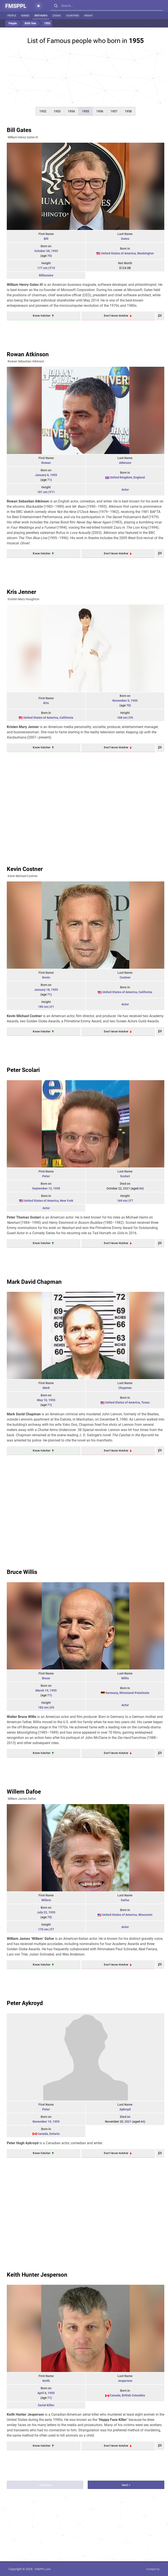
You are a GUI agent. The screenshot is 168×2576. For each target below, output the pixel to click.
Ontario (54, 2134)
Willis (125, 1678)
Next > (126, 2485)
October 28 (42, 251)
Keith (46, 2380)
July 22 (42, 1912)
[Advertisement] (85, 76)
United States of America (118, 253)
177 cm (42, 268)
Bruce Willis (22, 1572)
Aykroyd (125, 2109)
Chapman (125, 1388)
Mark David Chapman (34, 1282)
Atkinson (125, 462)
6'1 (52, 1006)
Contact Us (152, 2569)
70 (49, 255)
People (11, 15)
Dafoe (125, 1900)
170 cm (43, 1929)
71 (49, 480)
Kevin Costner (25, 869)
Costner (125, 977)
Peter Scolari (23, 1070)
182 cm (43, 1707)
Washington (145, 253)
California (66, 717)
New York (66, 1200)
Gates (125, 238)
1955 (85, 111)
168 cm (122, 717)
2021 (126, 1188)
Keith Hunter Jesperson (37, 2274)
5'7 (131, 1200)
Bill (46, 238)
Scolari (125, 1176)
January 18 (42, 989)
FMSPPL (15, 6)
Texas (145, 1402)
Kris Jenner (21, 592)
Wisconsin (145, 1914)
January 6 (42, 475)
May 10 (42, 1400)
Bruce (46, 1678)
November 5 (120, 700)
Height (88, 15)
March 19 (41, 1690)
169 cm (122, 1200)
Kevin (46, 977)
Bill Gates (19, 130)
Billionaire (46, 275)
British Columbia (133, 2395)
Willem (46, 1900)
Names (25, 15)
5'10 (52, 268)
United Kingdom (121, 477)
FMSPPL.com (43, 2569)
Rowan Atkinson (28, 354)
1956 (99, 111)
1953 (57, 111)
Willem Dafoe (24, 1791)
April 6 (41, 2393)
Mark (46, 1388)
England (139, 477)
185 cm (43, 1006)
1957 (113, 111)
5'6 (131, 717)
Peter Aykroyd (25, 2003)
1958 (128, 111)
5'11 (52, 492)
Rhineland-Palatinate (134, 1693)
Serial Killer (46, 2405)
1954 (71, 111)
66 (141, 1188)
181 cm (42, 492)
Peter (46, 1176)
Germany (111, 1693)
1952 (42, 111)
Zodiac (56, 15)
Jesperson (125, 2380)
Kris (46, 703)
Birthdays (41, 15)
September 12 (42, 1188)
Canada (42, 2134)
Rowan (46, 462)
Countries (72, 15)
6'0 (52, 1707)
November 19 (42, 2121)
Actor (125, 489)
